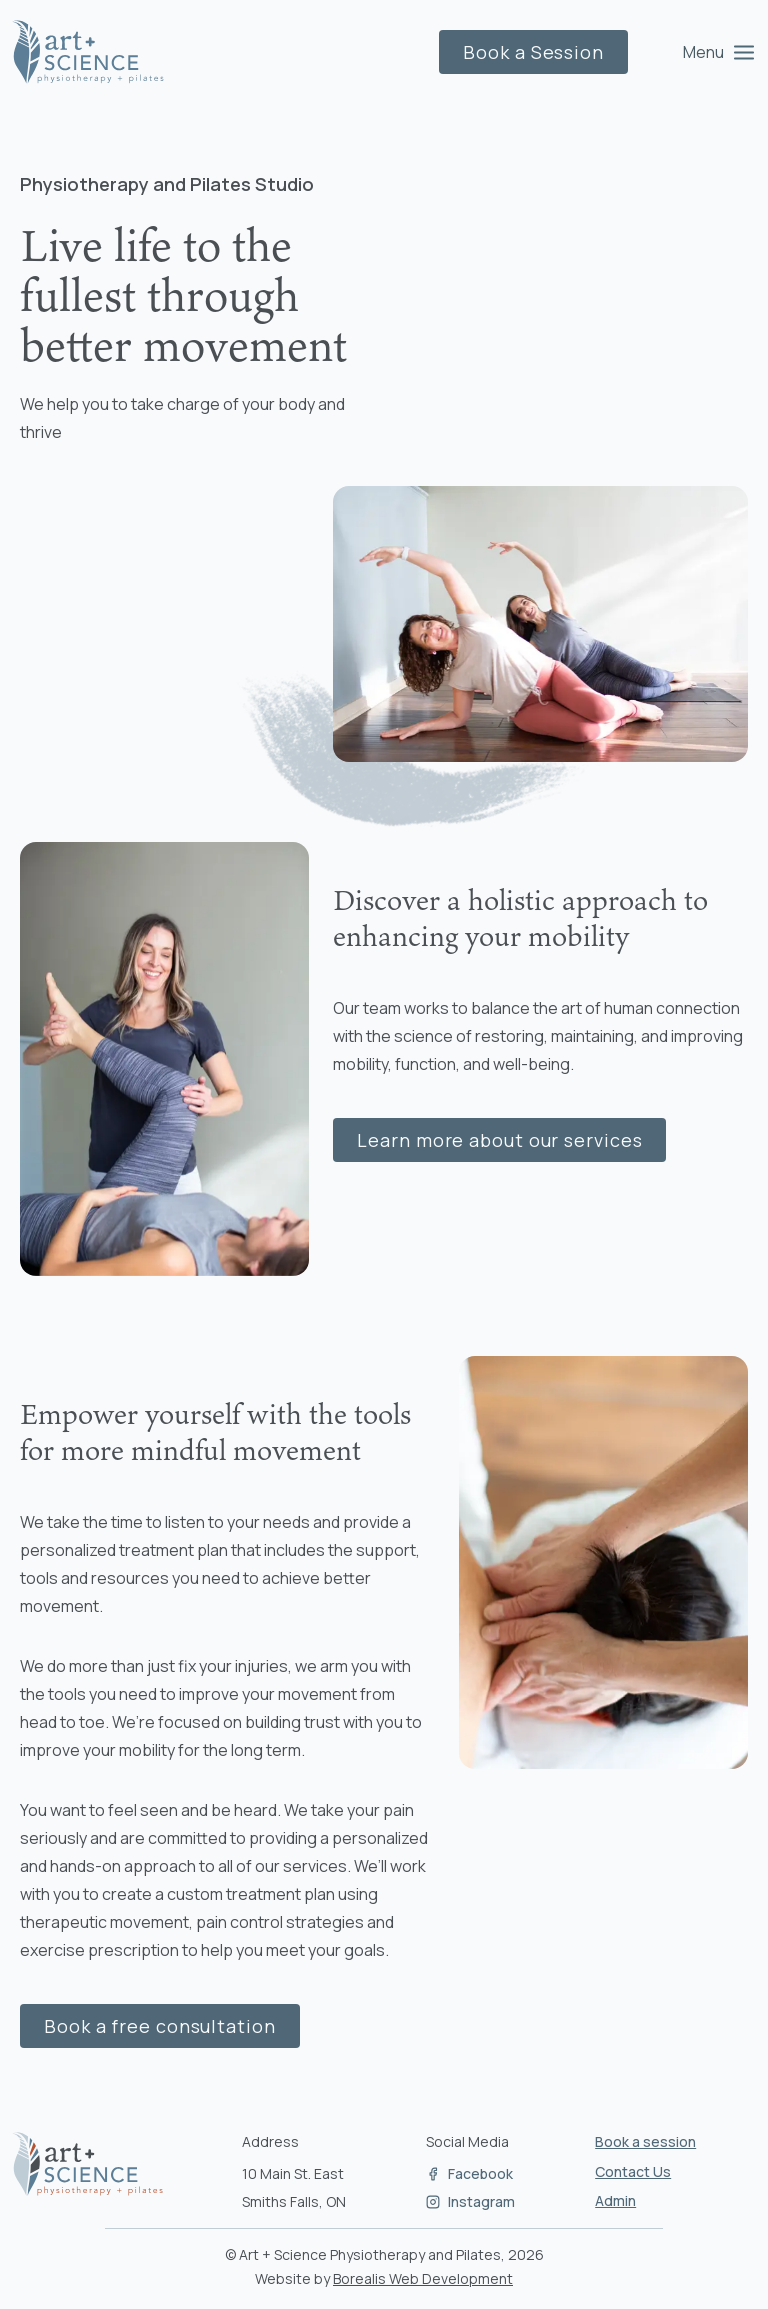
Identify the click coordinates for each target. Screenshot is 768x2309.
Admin (615, 2200)
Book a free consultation (160, 2026)
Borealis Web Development (423, 2278)
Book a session (645, 2141)
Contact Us (633, 2171)
